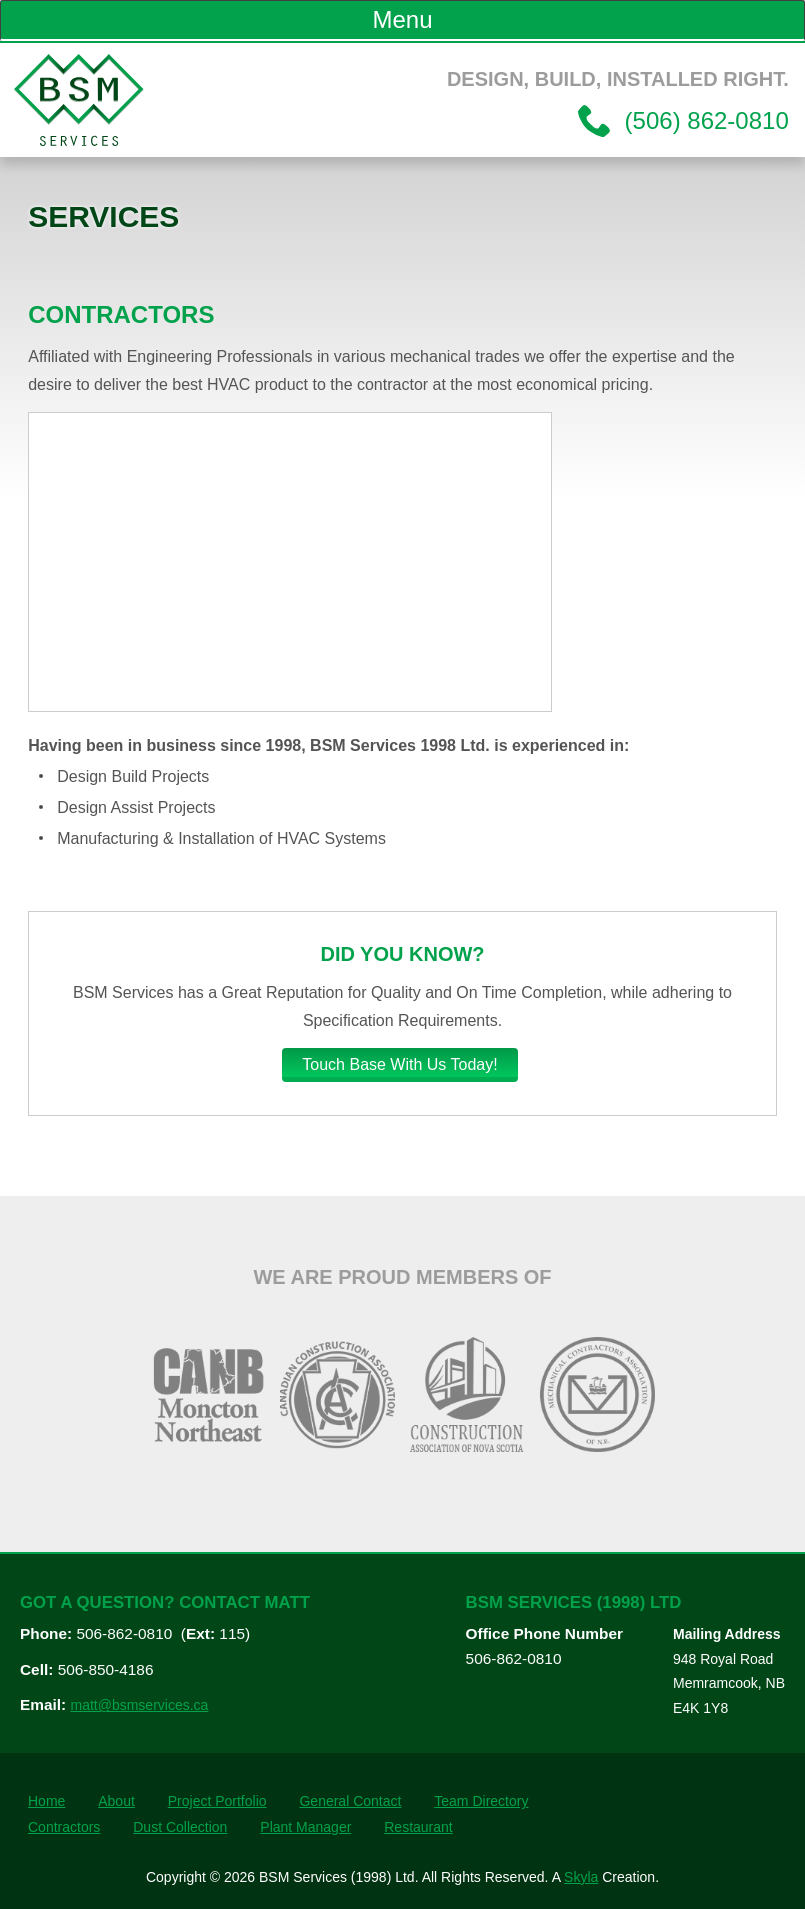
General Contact (350, 1801)
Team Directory (481, 1801)
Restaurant (418, 1827)
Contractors (64, 1827)
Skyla (581, 1877)
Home (46, 1801)
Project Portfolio (217, 1801)
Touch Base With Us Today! (399, 1064)
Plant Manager (305, 1827)
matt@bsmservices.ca (139, 1705)
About (116, 1801)
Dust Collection (180, 1827)
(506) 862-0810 (703, 120)
